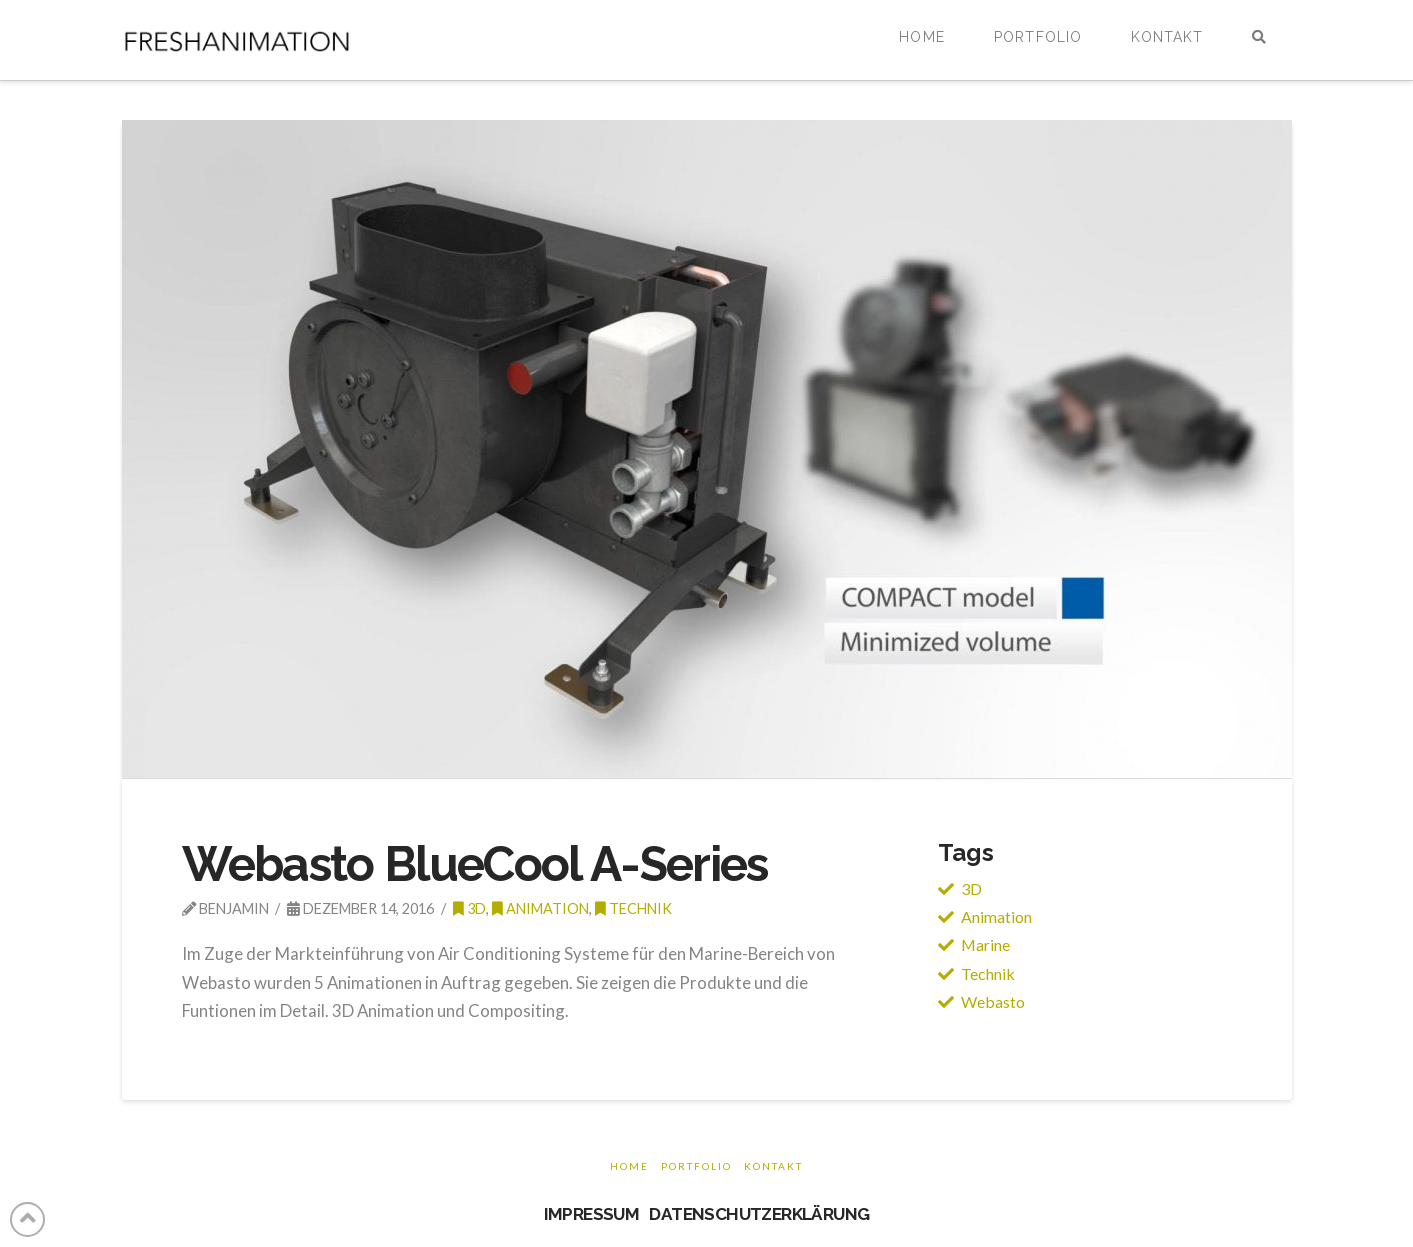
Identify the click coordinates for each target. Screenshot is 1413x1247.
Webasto (993, 1001)
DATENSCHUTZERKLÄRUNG (759, 1214)
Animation (540, 908)
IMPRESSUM (592, 1214)
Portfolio (696, 1166)
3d (469, 908)
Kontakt (773, 1166)
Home (629, 1166)
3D (971, 888)
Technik (633, 908)
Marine (985, 944)
